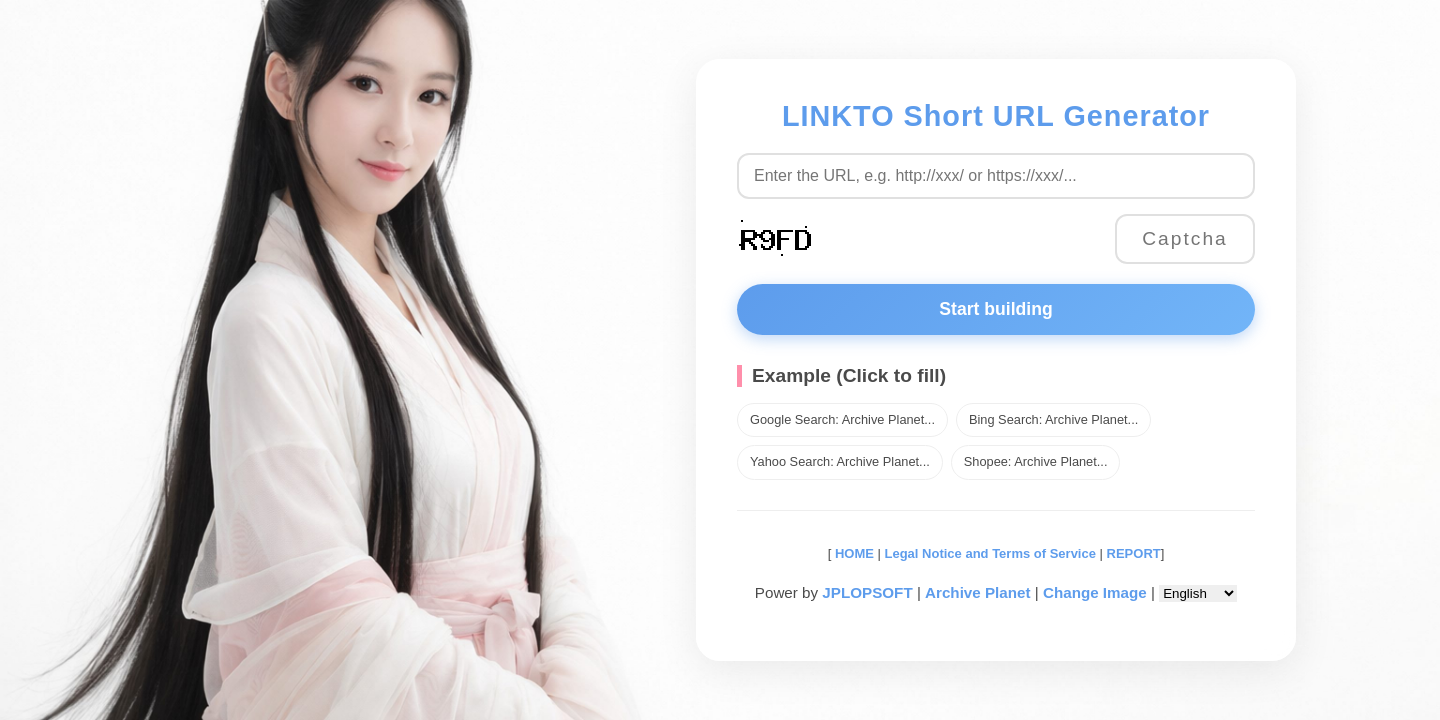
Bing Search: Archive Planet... (1053, 419)
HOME (852, 553)
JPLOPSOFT (867, 592)
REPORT (1134, 553)
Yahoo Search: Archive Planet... (840, 461)
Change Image (1095, 592)
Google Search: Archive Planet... (842, 419)
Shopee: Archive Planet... (1036, 461)
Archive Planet (978, 592)
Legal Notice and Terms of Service (990, 553)
